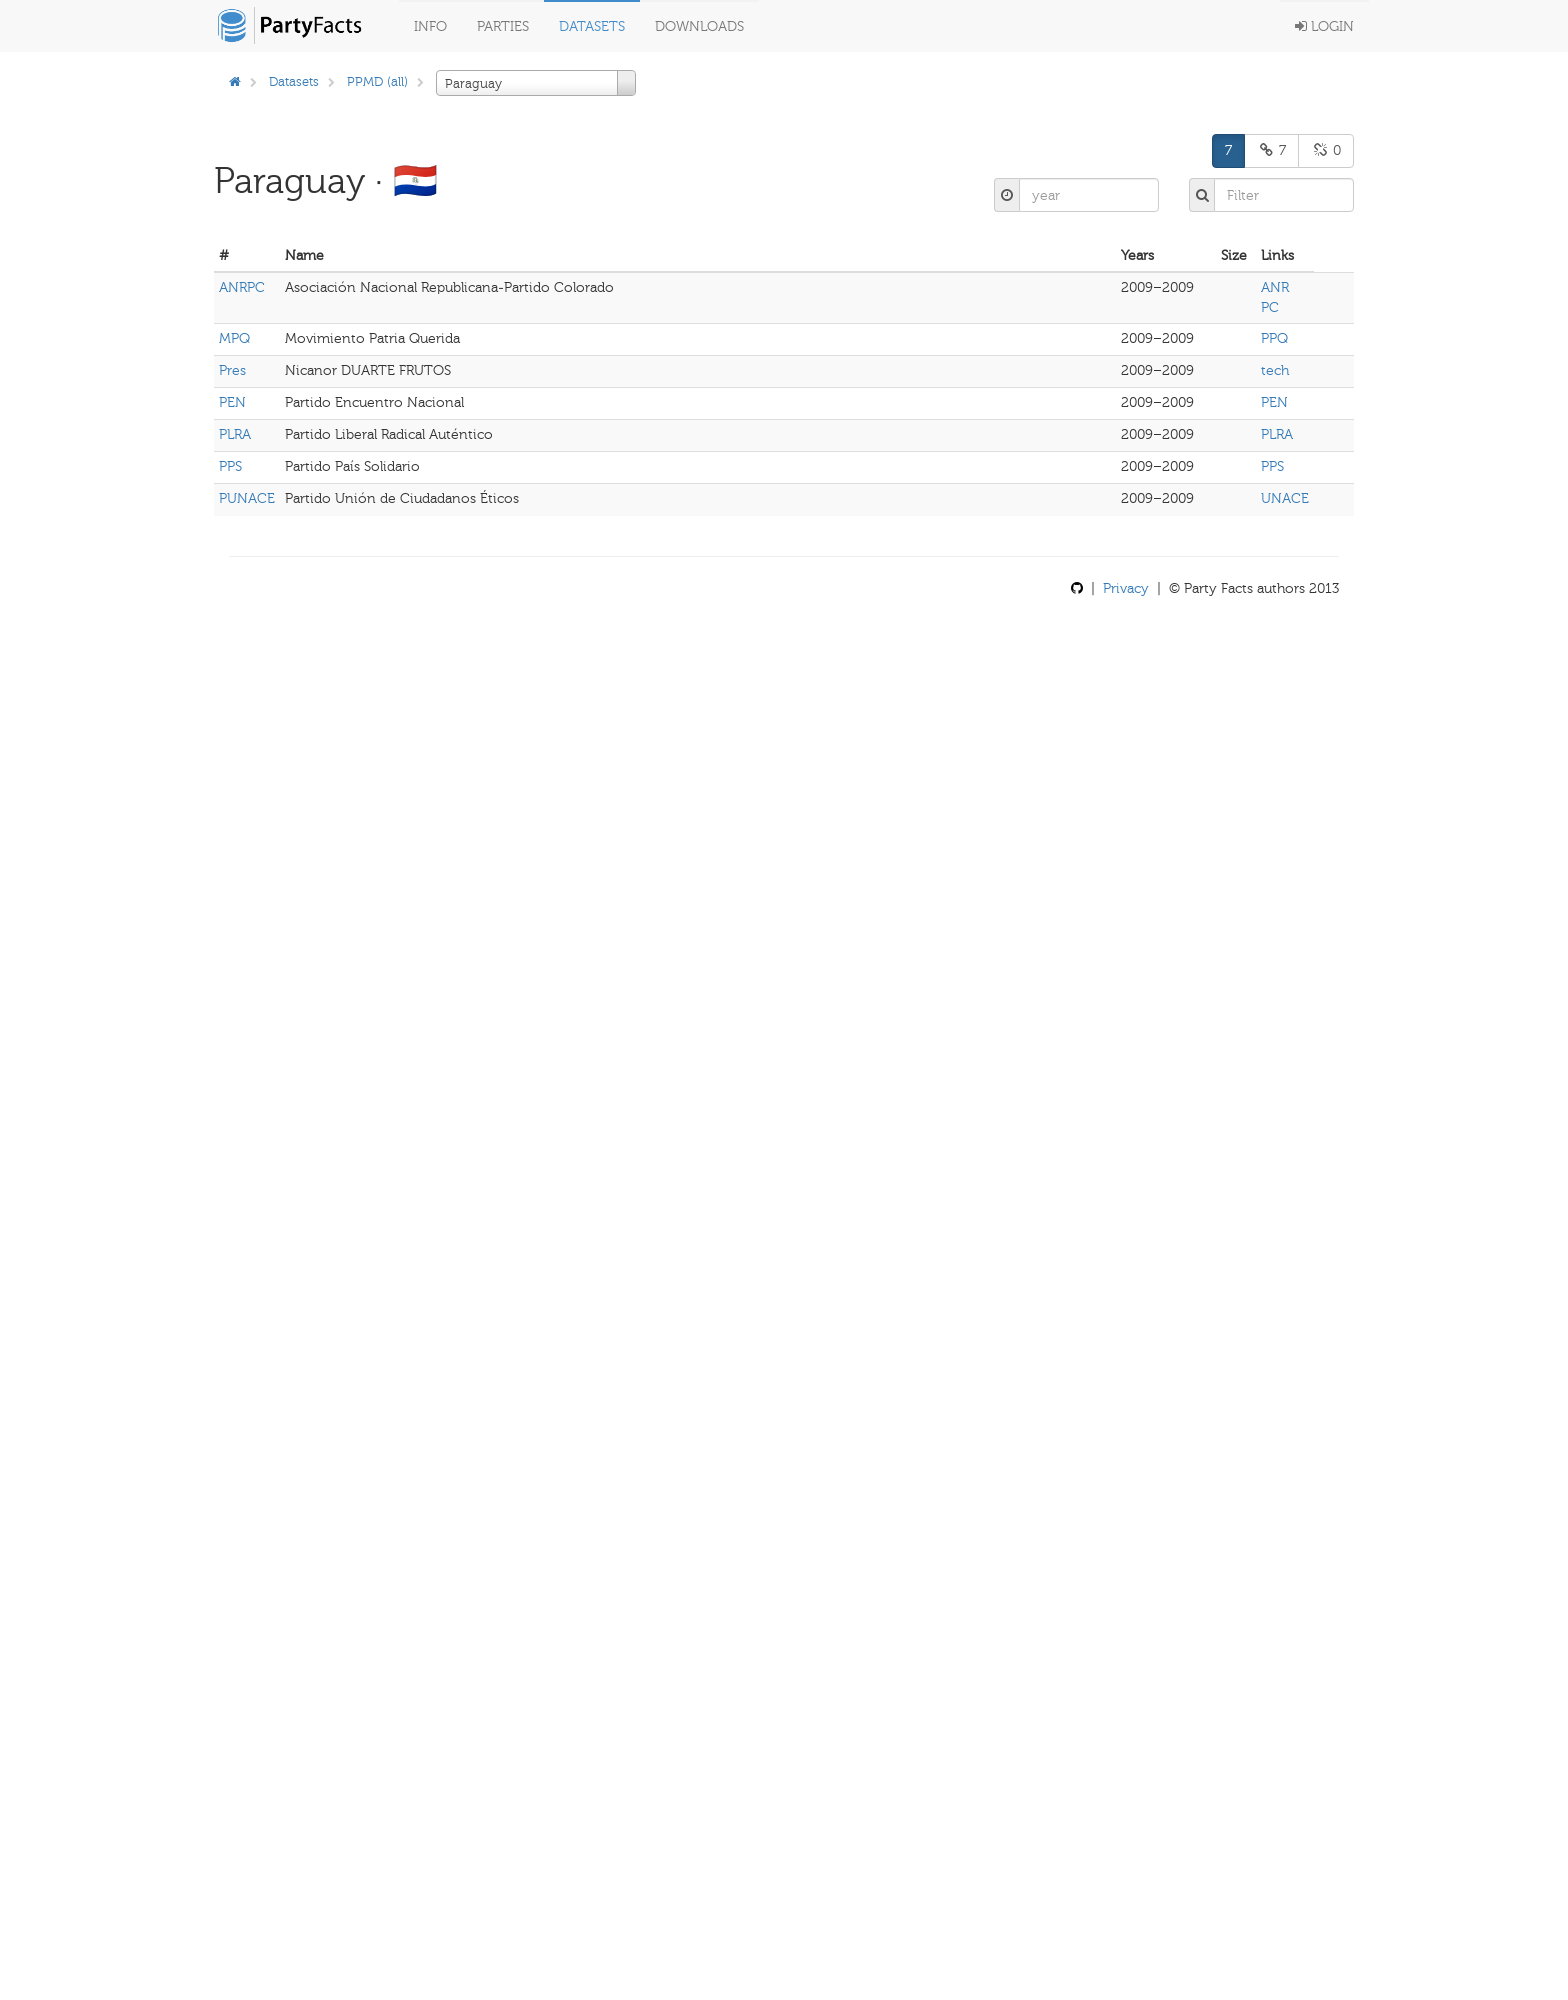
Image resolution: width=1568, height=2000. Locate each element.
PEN (232, 402)
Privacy (1126, 588)
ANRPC (242, 287)
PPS (230, 466)
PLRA (235, 434)
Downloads (699, 26)
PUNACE (247, 498)
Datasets (592, 26)
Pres (232, 370)
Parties (503, 26)
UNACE (1285, 498)
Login (1324, 26)
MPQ (234, 338)
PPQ (1274, 338)
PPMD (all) (377, 81)
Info (430, 26)
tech (1275, 370)
